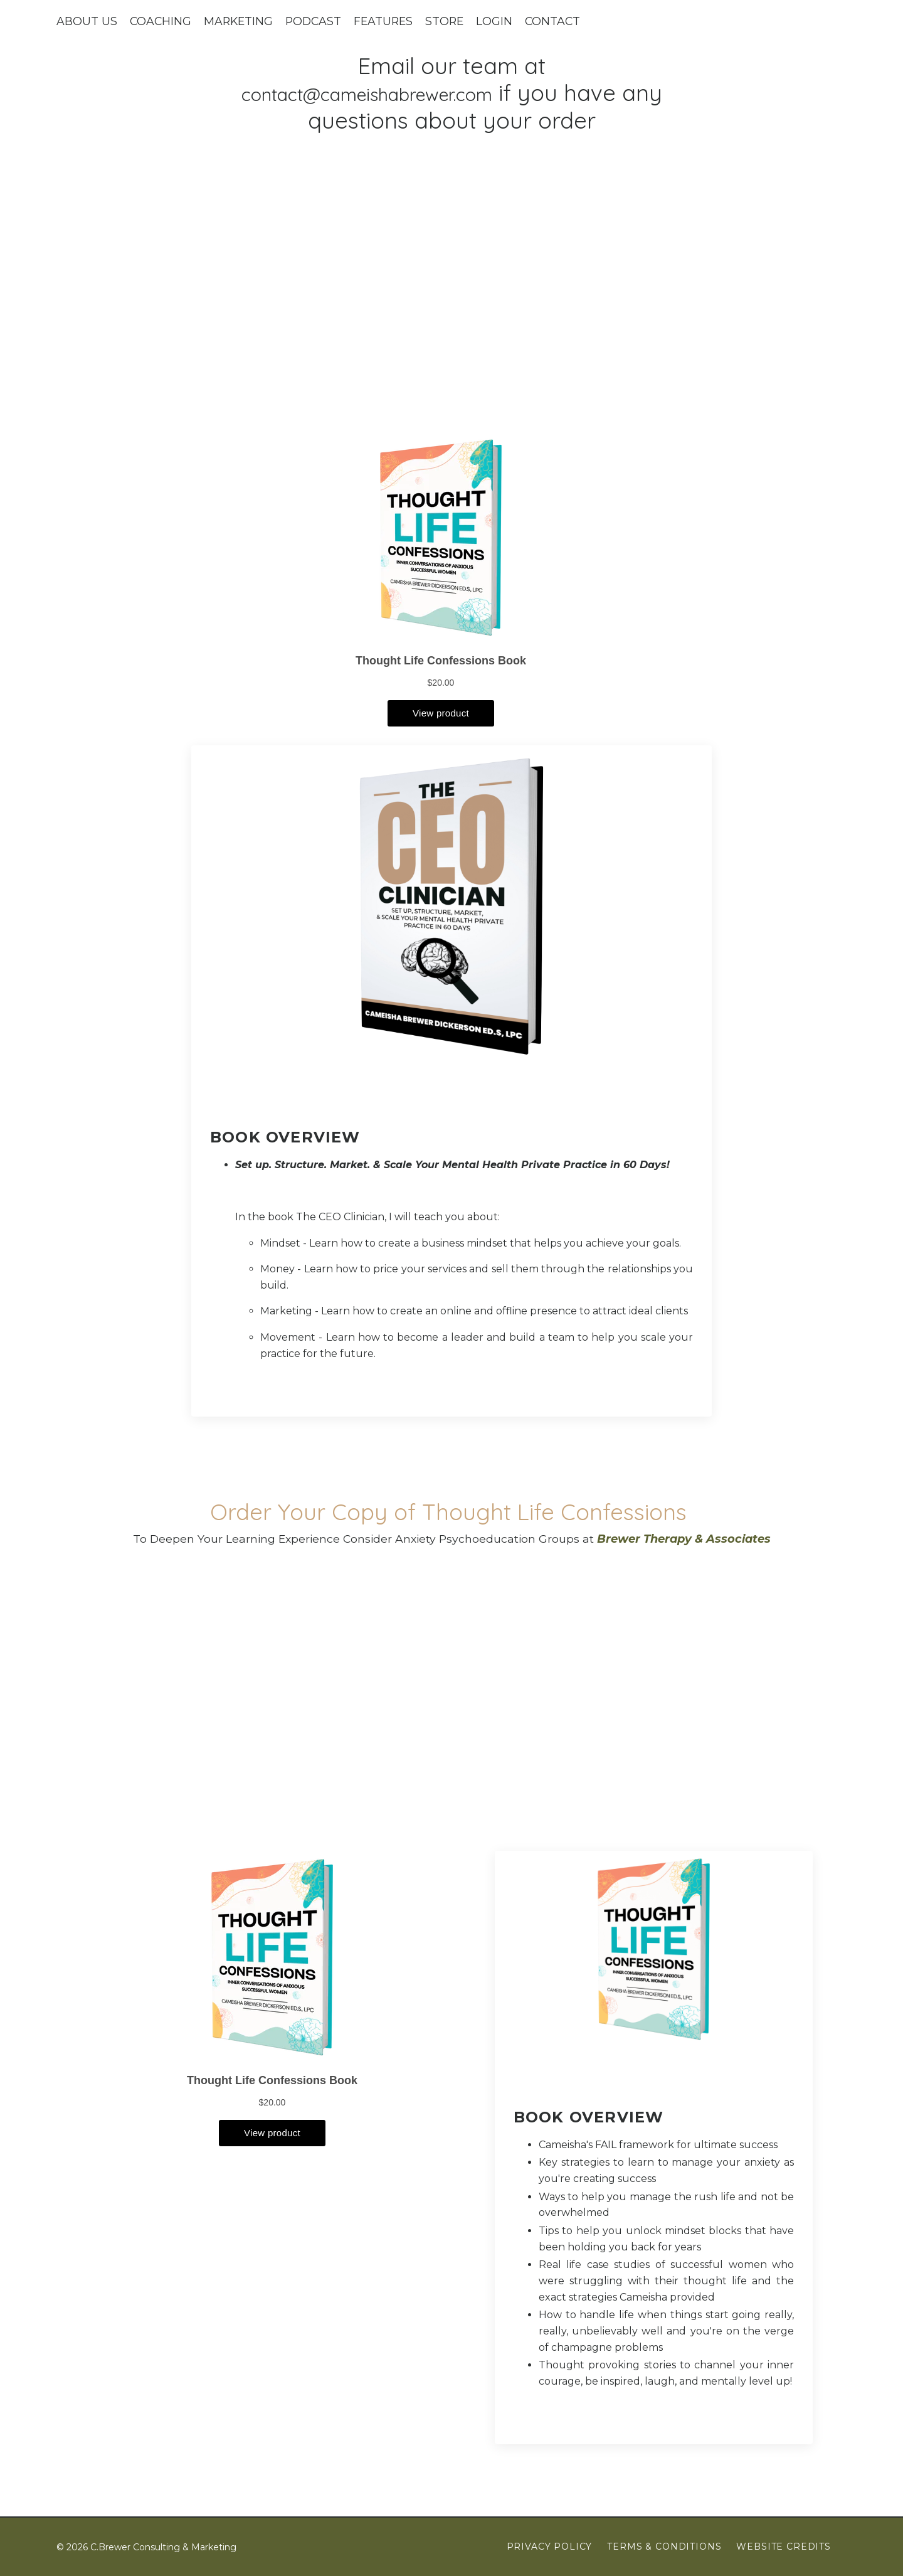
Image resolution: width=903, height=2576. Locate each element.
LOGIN (502, 21)
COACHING (161, 21)
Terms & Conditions (664, 2547)
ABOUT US (86, 21)
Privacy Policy (550, 2547)
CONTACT (561, 21)
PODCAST (317, 21)
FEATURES (389, 21)
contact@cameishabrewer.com (390, 93)
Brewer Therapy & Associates (687, 1539)
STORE (452, 21)
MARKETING (240, 21)
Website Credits (783, 2547)
